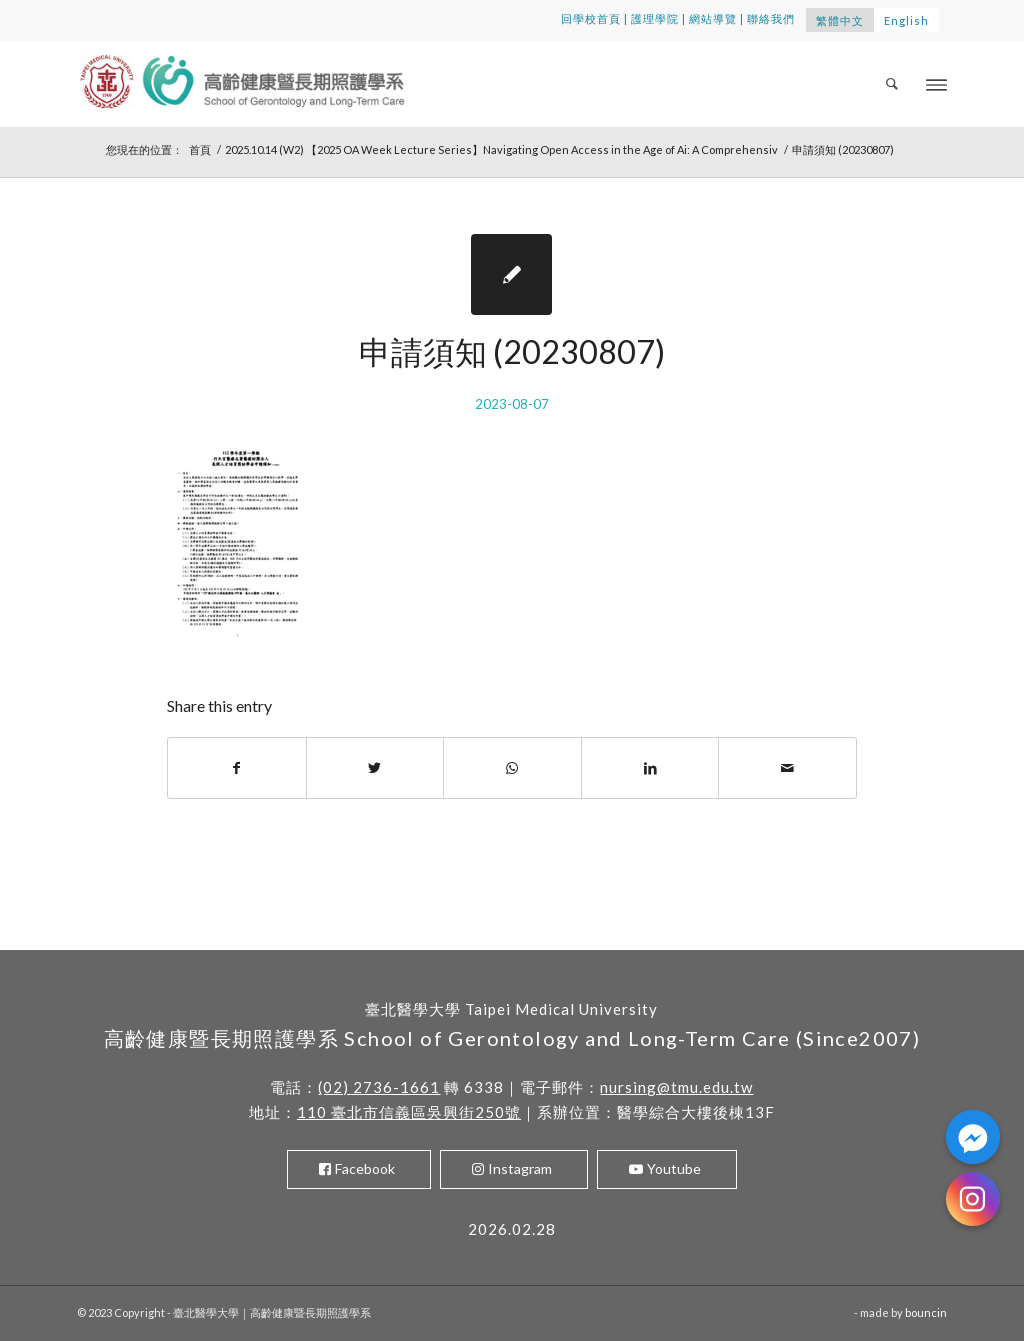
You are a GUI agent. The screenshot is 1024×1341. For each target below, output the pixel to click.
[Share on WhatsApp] (512, 768)
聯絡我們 (771, 18)
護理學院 (655, 18)
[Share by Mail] (787, 768)
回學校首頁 (591, 18)
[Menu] (936, 83)
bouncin (926, 1312)
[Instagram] (973, 1199)
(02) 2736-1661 (379, 1087)
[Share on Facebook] (237, 768)
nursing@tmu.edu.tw (676, 1087)
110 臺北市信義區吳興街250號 (409, 1112)
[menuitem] (893, 83)
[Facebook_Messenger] (973, 1137)
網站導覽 (713, 18)
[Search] (893, 83)
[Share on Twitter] (375, 768)
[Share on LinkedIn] (650, 768)
